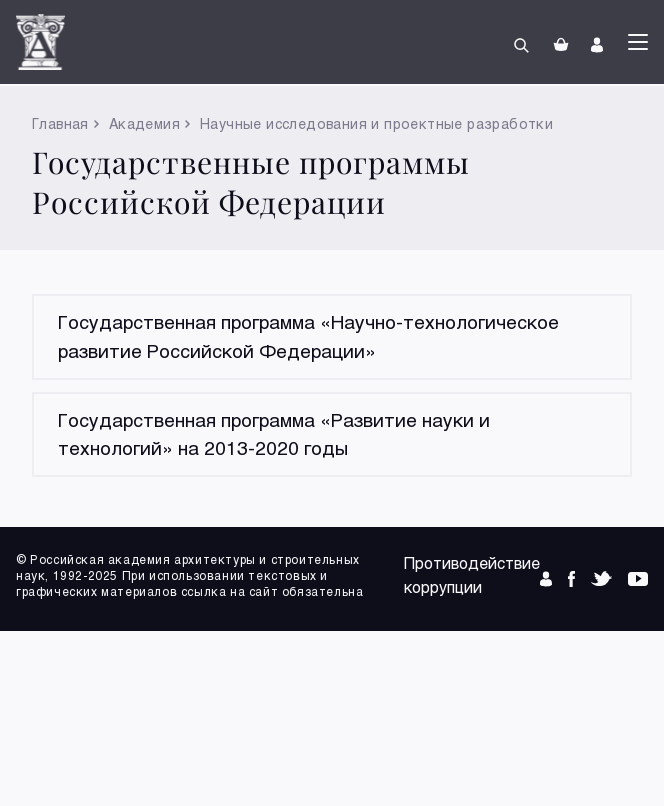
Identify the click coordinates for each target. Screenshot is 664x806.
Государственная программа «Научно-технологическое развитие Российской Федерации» (308, 336)
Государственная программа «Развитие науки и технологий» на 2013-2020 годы (274, 434)
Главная (60, 123)
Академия (144, 123)
